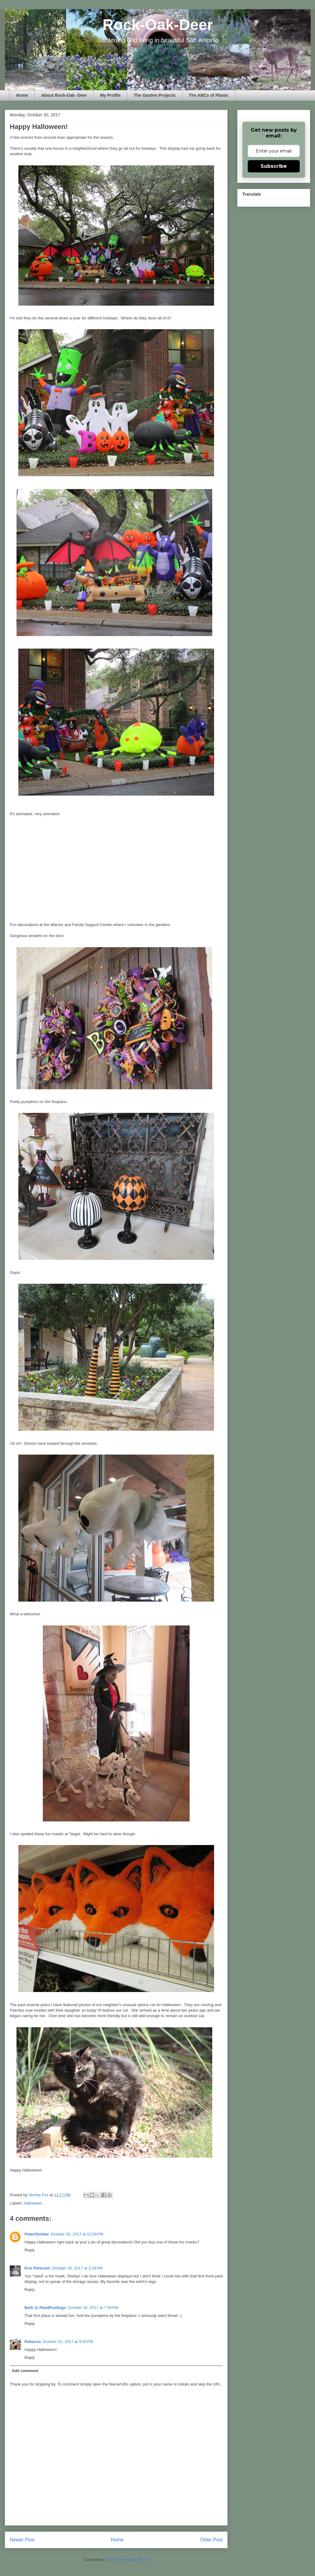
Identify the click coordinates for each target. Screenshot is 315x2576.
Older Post (211, 2539)
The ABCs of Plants (208, 95)
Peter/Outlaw (36, 2234)
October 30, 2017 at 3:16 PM (77, 2268)
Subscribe (274, 166)
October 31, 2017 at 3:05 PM (68, 2341)
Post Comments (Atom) (128, 2559)
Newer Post (22, 2539)
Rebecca (32, 2341)
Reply (29, 2250)
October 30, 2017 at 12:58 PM (76, 2234)
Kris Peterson (37, 2268)
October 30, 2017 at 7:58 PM (93, 2307)
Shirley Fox (39, 2195)
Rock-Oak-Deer (157, 24)
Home (22, 95)
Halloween (33, 2203)
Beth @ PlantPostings (45, 2307)
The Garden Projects (155, 95)
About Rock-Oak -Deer (64, 95)
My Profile (110, 95)
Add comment (25, 2370)
